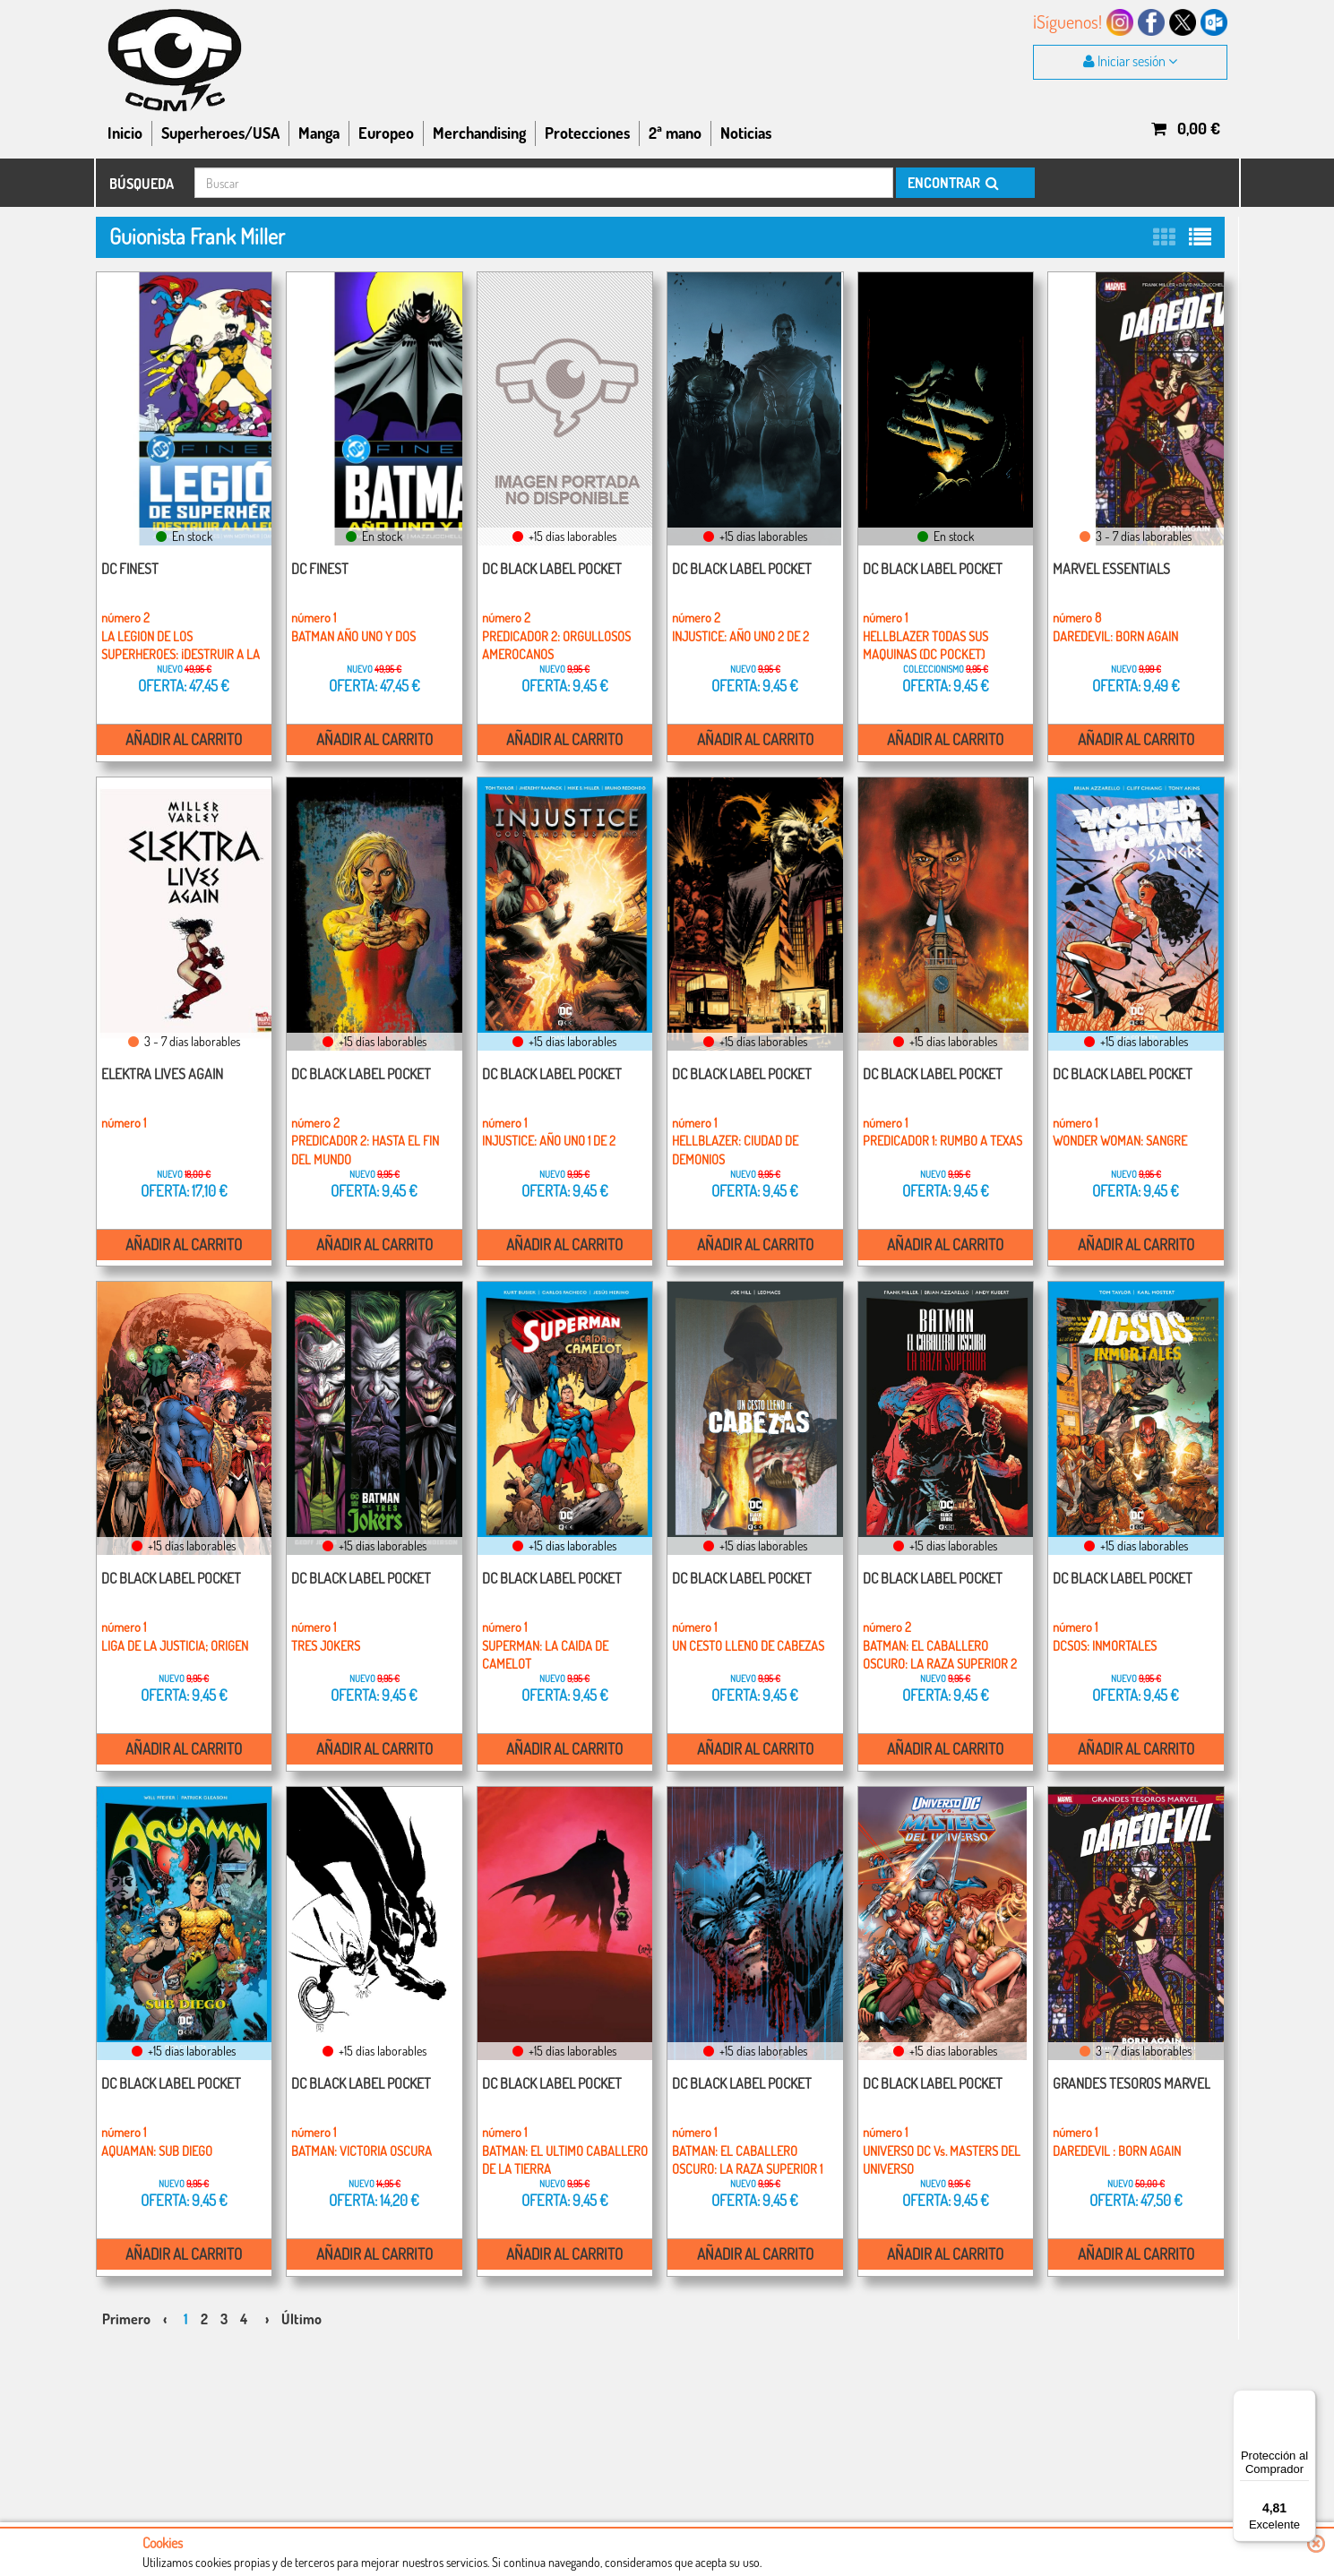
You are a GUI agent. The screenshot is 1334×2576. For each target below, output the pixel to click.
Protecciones (587, 132)
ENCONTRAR (952, 183)
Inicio (125, 132)
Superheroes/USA (220, 132)
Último (301, 2295)
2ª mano (675, 132)
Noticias (745, 132)
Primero (126, 2295)
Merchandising (479, 132)
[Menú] (1305, 2400)
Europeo (386, 132)
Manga (319, 132)
